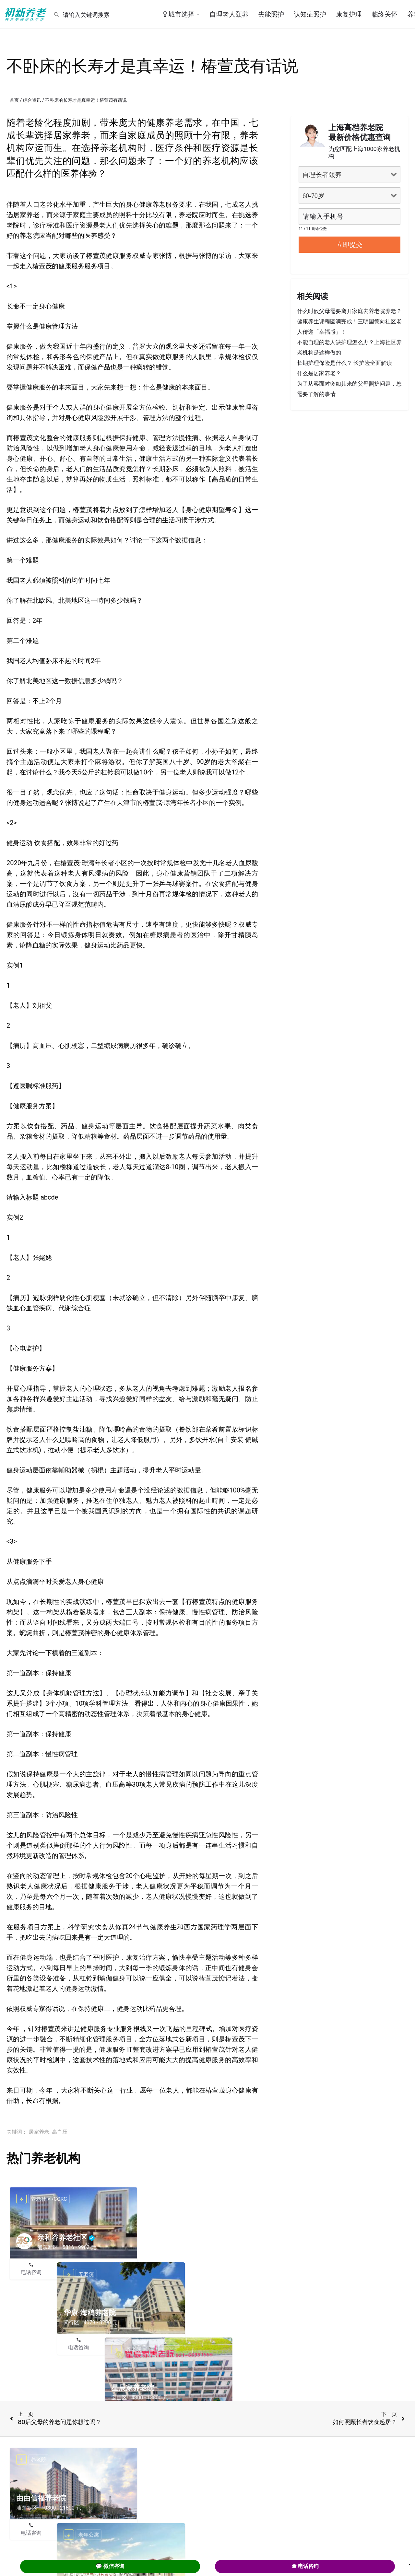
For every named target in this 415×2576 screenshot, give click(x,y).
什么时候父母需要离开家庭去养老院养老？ (349, 311)
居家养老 (39, 2132)
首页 (14, 100)
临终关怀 (384, 14)
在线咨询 (73, 2272)
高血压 (59, 2132)
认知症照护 (310, 14)
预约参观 (116, 2272)
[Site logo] (26, 14)
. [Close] (409, 2562)
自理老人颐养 (228, 14)
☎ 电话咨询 (305, 2566)
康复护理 (349, 14)
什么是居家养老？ (319, 373)
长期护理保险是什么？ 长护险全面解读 (344, 363)
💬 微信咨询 (110, 2566)
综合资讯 (32, 100)
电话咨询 (31, 2272)
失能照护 (271, 14)
